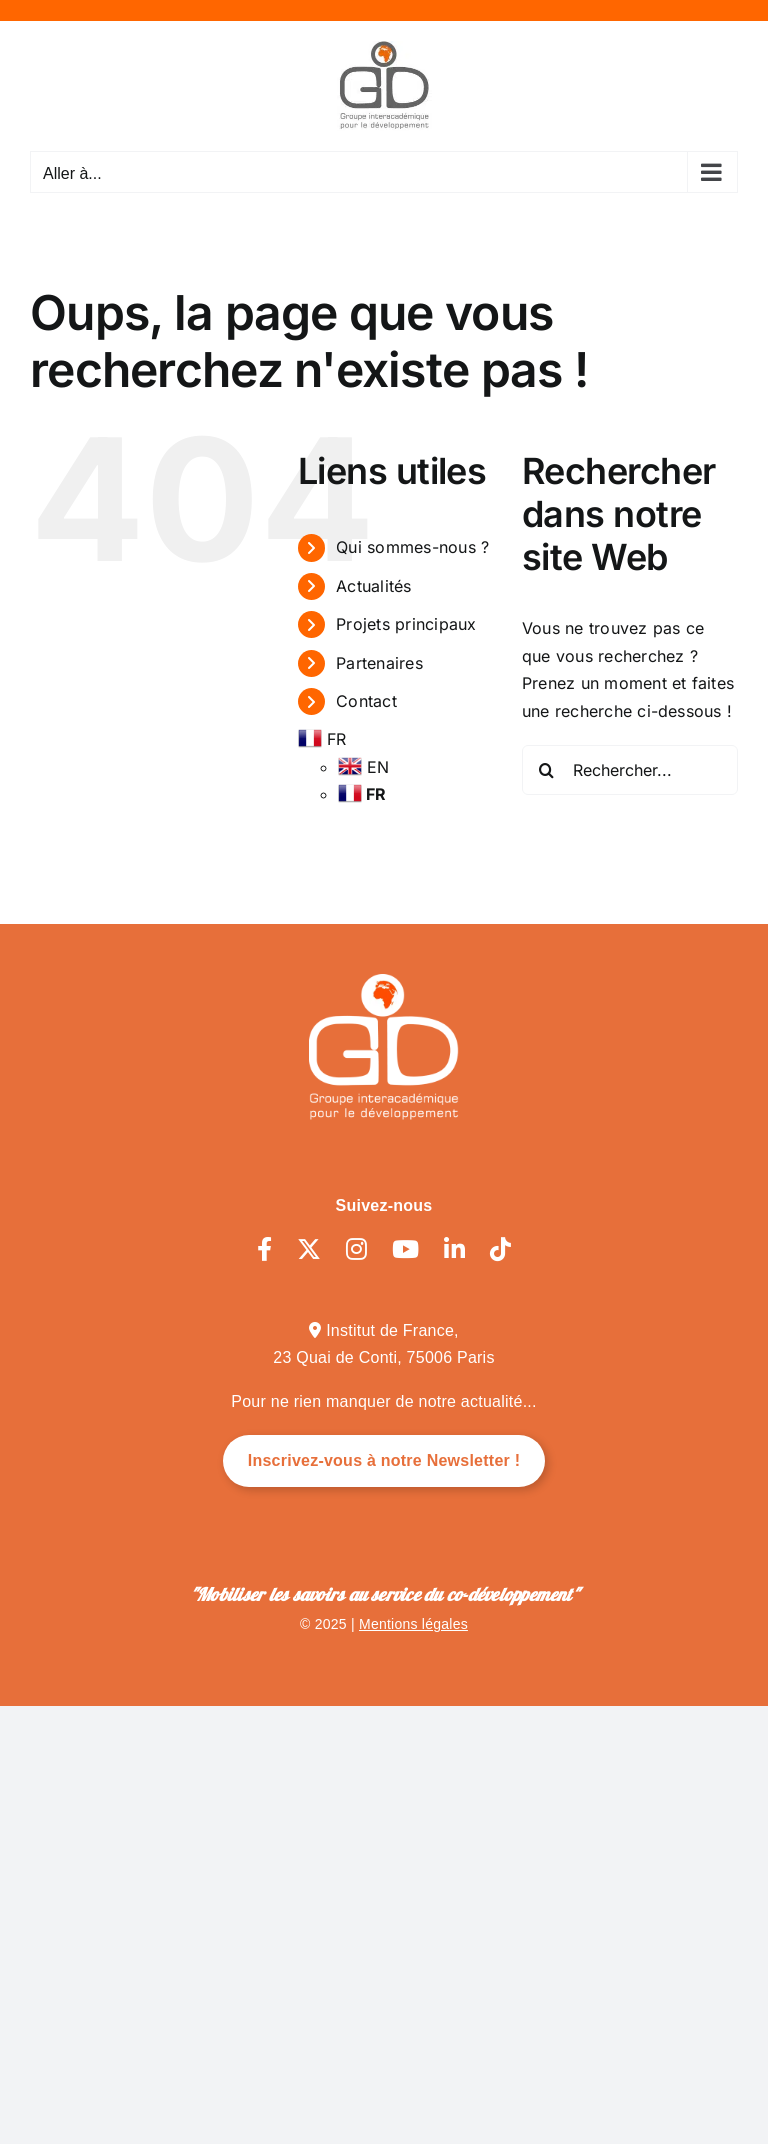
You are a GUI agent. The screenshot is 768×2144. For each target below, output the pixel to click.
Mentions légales (413, 1624)
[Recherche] (547, 770)
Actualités (373, 586)
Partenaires (379, 663)
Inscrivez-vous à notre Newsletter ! (384, 1460)
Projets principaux (406, 624)
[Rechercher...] (630, 770)
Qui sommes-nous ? (412, 547)
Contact (366, 701)
